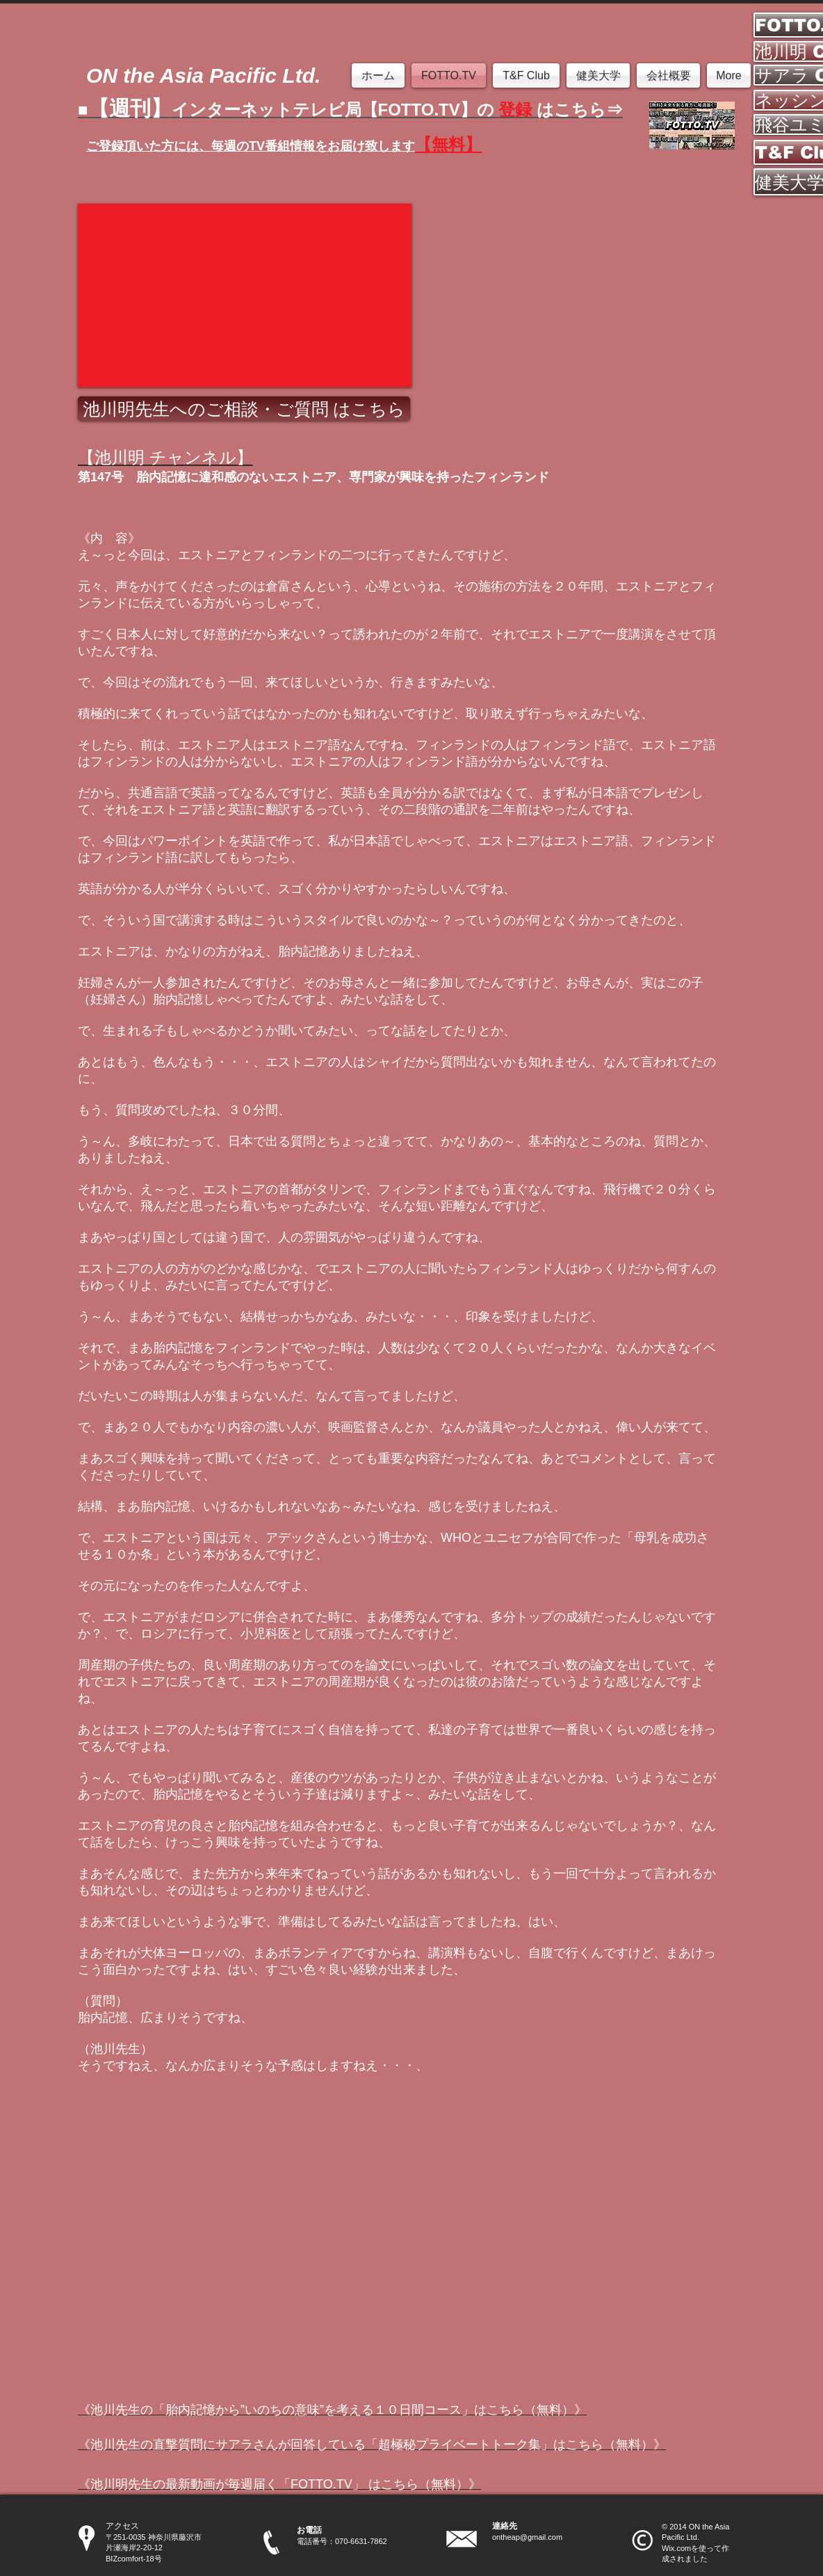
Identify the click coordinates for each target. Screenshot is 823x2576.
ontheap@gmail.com (527, 2537)
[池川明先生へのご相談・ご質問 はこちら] (244, 408)
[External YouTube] (245, 295)
